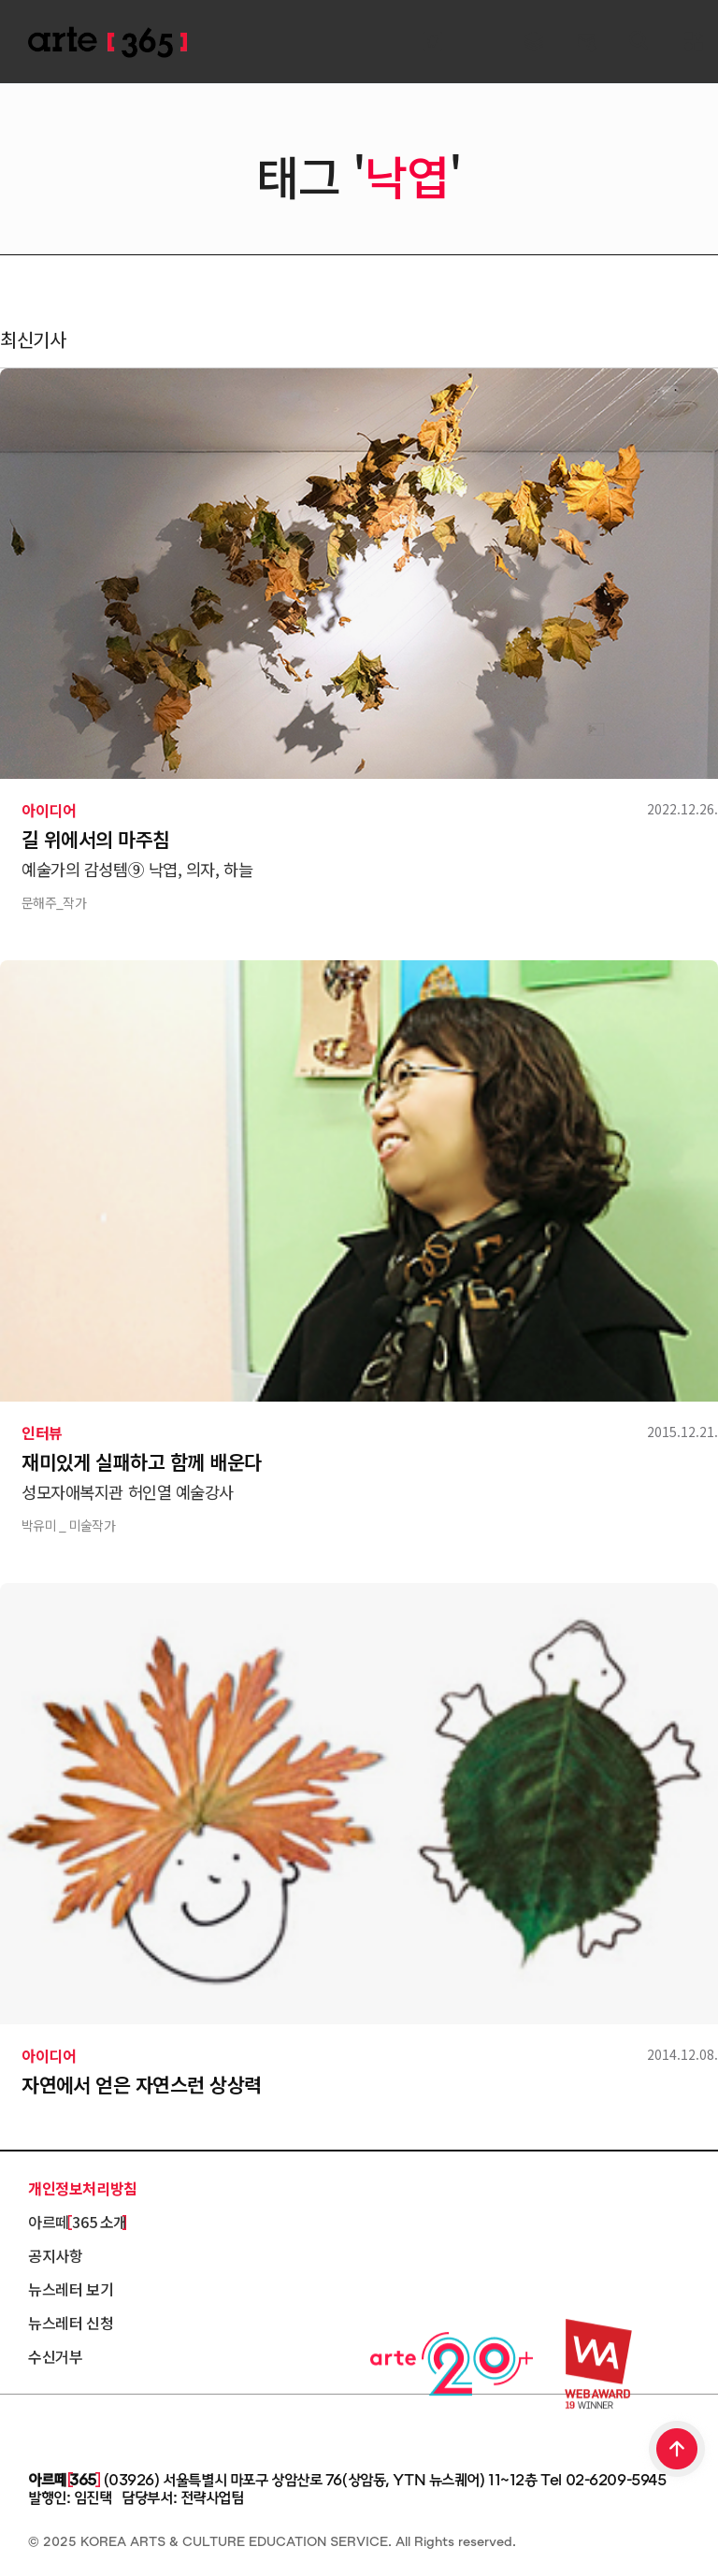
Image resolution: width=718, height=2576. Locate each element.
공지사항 (55, 2255)
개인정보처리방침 (82, 2188)
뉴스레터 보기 (70, 2289)
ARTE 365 (107, 42)
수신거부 (55, 2356)
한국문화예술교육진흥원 (112, 2428)
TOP (678, 2451)
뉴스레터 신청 (70, 2322)
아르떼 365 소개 (77, 2221)
